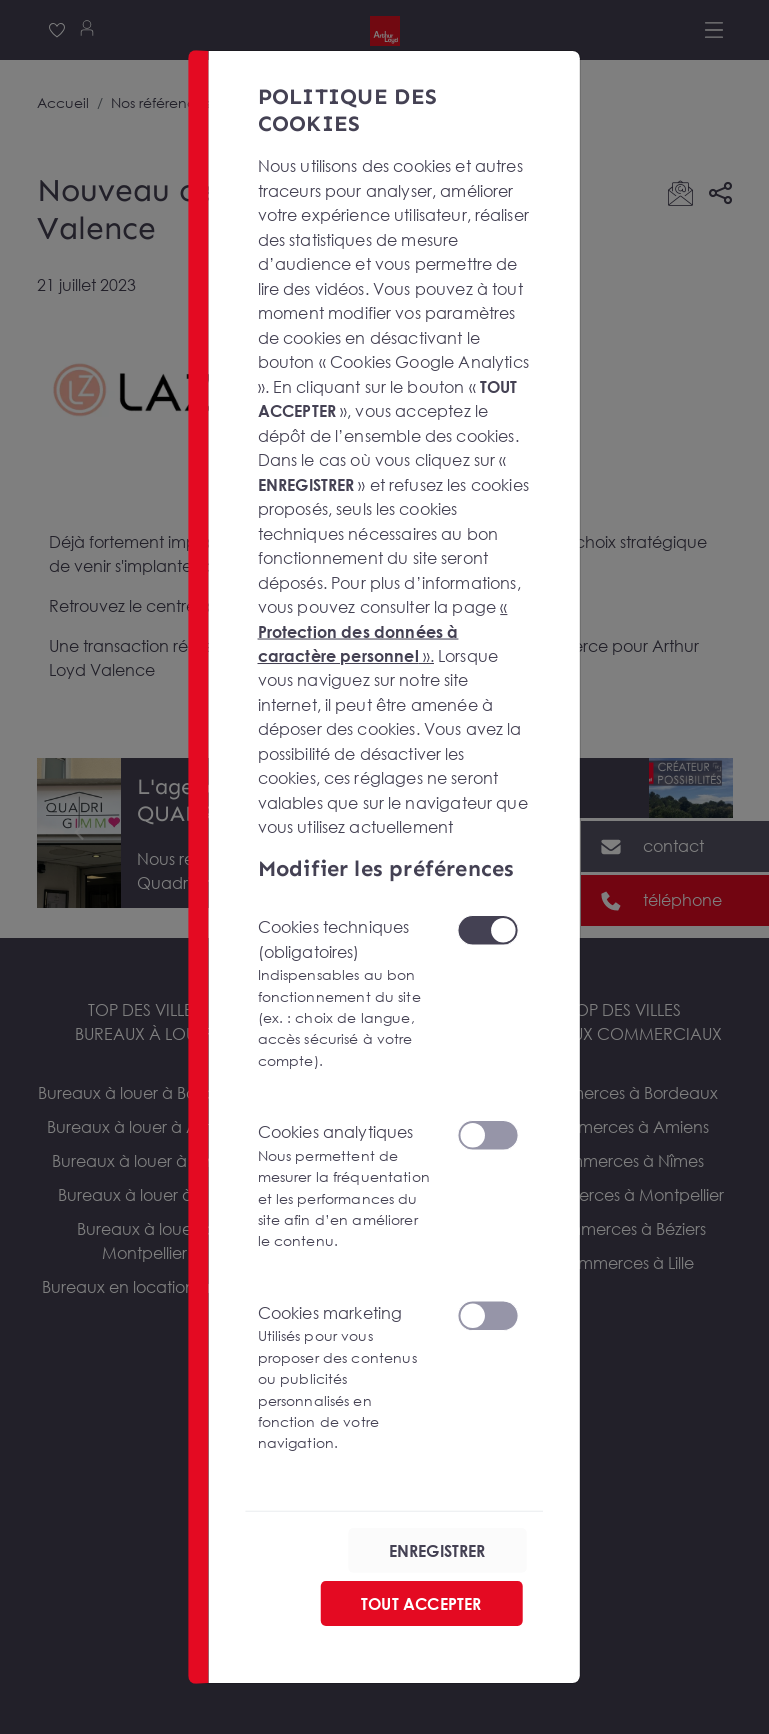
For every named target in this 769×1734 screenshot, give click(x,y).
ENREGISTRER (437, 1550)
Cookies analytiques (345, 1187)
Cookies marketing (345, 1378)
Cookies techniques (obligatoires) (345, 994)
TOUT (421, 1603)
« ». (383, 630)
